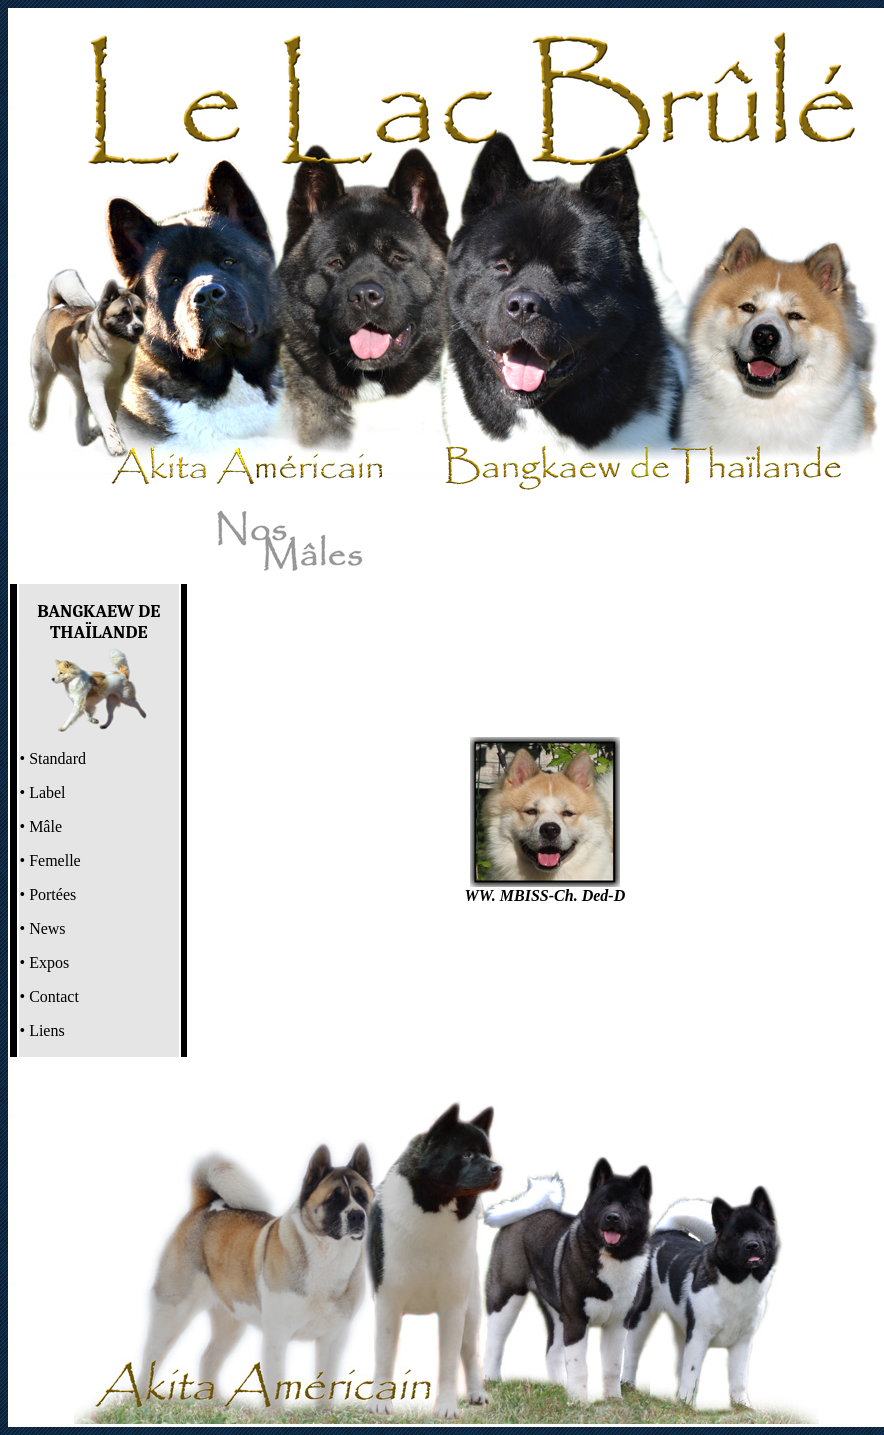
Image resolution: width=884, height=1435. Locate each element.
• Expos (45, 962)
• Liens (42, 1030)
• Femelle (50, 860)
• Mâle (41, 826)
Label (45, 792)
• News (43, 928)
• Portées (48, 894)
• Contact (49, 996)
